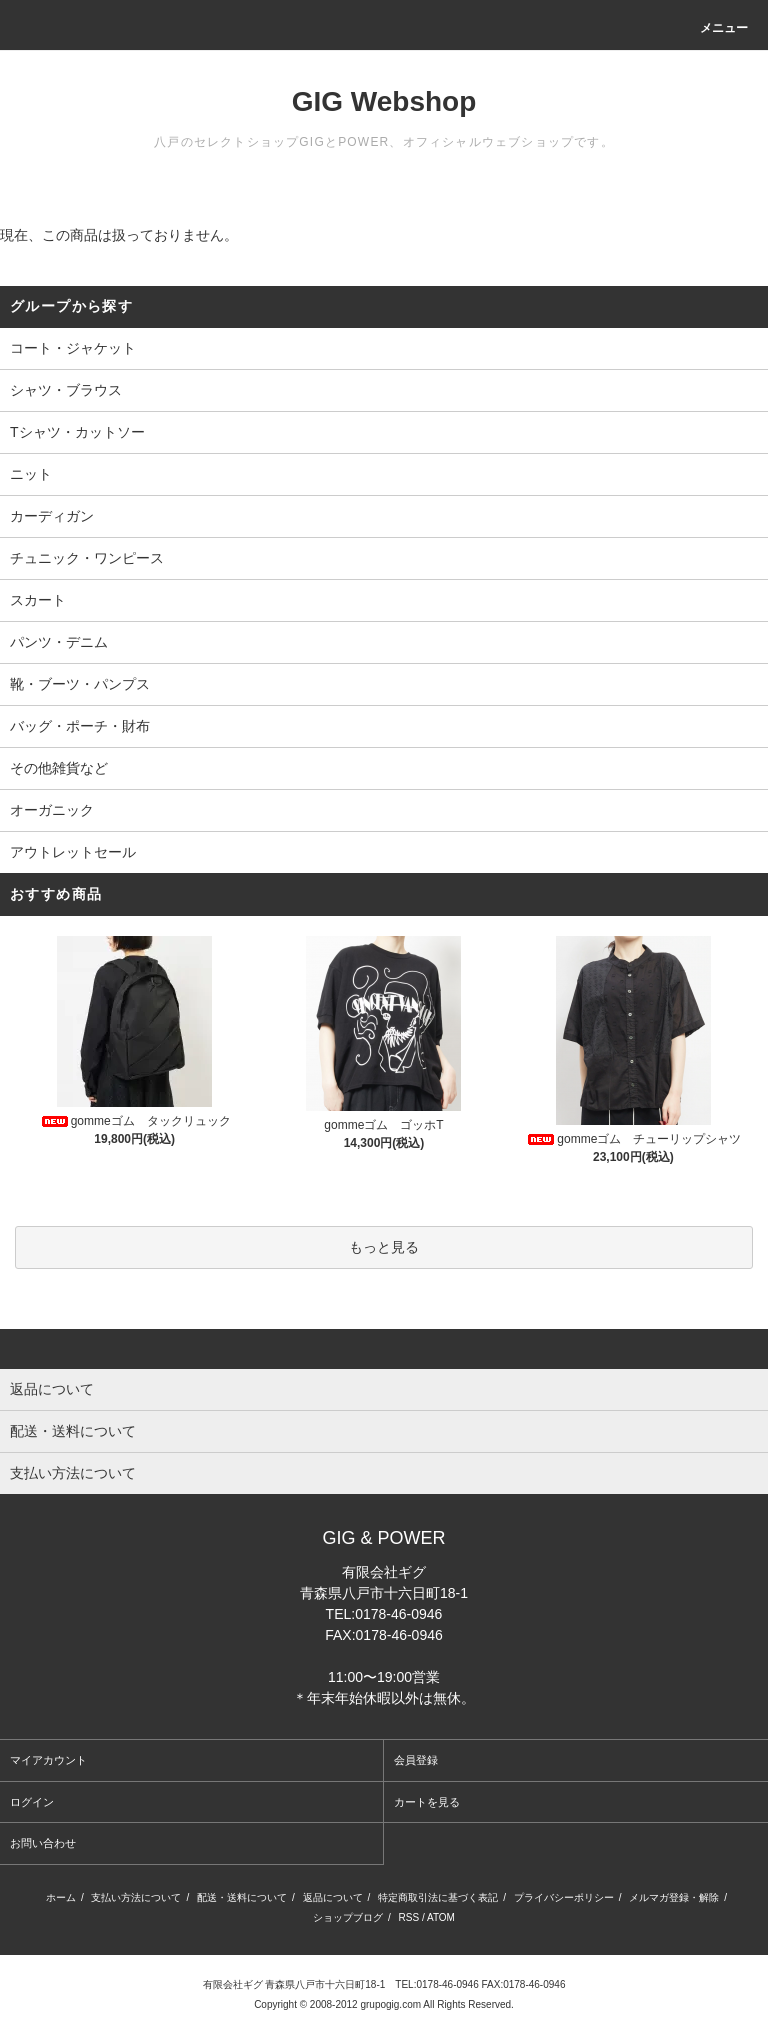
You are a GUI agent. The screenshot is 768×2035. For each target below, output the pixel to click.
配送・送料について (242, 1897)
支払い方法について (136, 1897)
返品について (333, 1897)
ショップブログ (348, 1917)
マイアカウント (48, 1760)
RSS (409, 1917)
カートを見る (427, 1802)
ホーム (61, 1897)
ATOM (441, 1917)
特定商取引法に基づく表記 (438, 1897)
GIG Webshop (384, 101)
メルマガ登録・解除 (674, 1897)
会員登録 (416, 1760)
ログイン (32, 1802)
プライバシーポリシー (564, 1897)
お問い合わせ (43, 1843)
